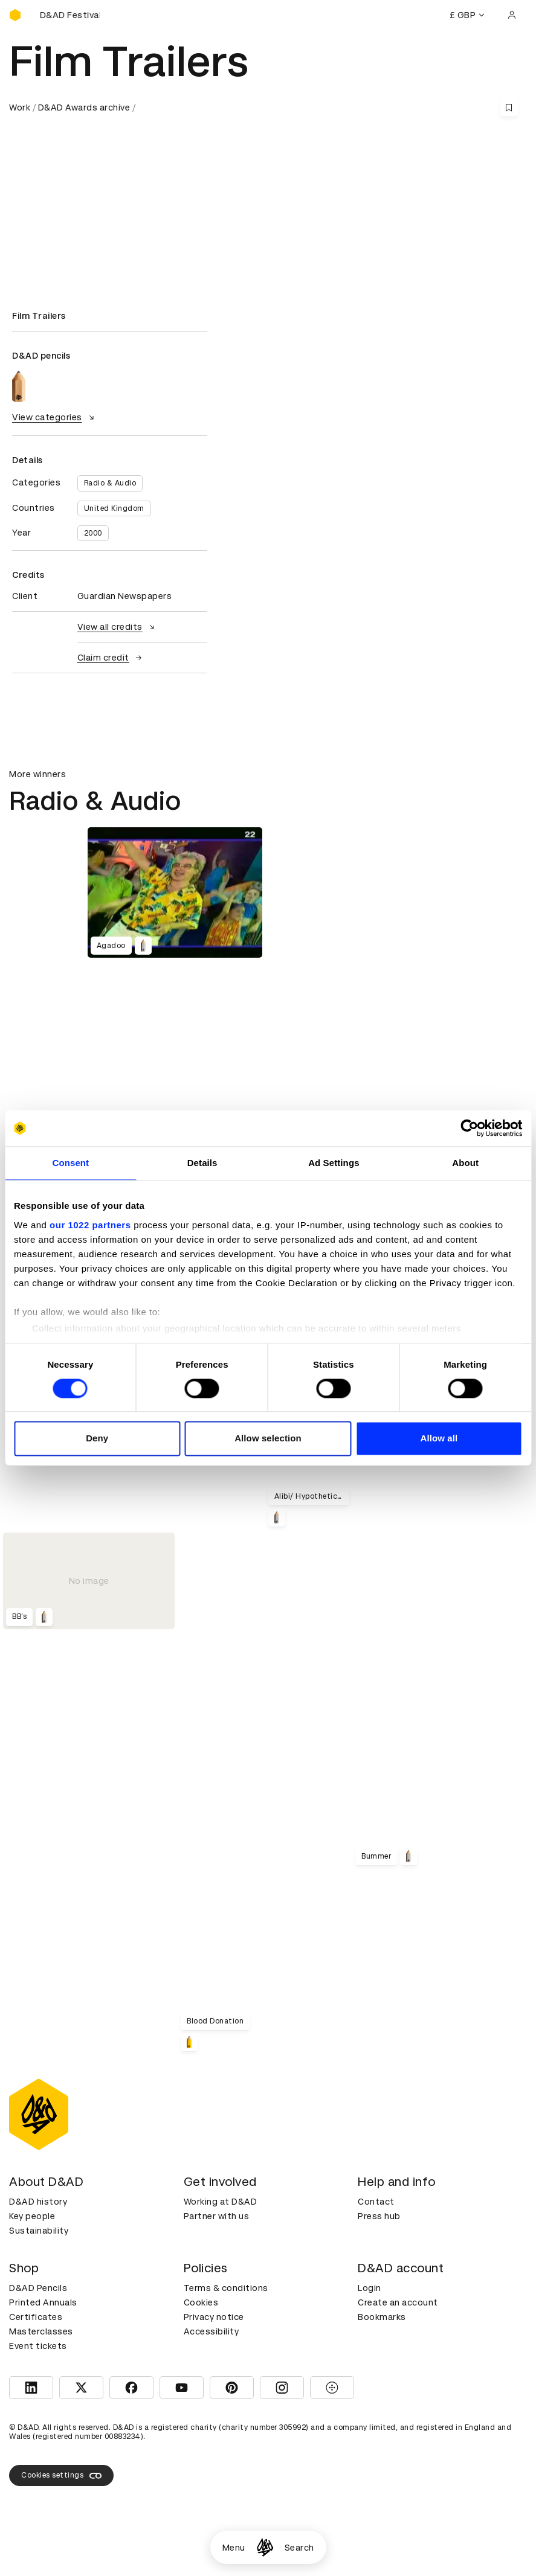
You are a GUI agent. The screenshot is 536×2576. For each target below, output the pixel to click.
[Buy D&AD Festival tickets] (69, 15)
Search (299, 2547)
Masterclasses (41, 2331)
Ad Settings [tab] (333, 1163)
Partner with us (217, 2216)
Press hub (379, 2216)
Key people (32, 2216)
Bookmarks (382, 2317)
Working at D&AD (220, 2201)
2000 (93, 533)
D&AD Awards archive (84, 107)
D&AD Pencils (38, 2288)
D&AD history (38, 2201)
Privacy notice (214, 2317)
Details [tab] (202, 1163)
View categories (54, 417)
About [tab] (465, 1163)
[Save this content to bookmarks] (509, 107)
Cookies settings (61, 2476)
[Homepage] (265, 2547)
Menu (233, 2547)
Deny (97, 1439)
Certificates (35, 2317)
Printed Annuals (43, 2302)
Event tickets (38, 2346)
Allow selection (268, 1439)
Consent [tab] (71, 1163)
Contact (376, 2201)
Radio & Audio (110, 483)
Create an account (398, 2302)
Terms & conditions (226, 2288)
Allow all (438, 1439)
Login (369, 2288)
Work (19, 107)
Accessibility (211, 2331)
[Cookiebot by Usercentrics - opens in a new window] (469, 1128)
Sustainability (38, 2230)
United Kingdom (114, 508)
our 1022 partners (90, 1225)
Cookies (201, 2302)
